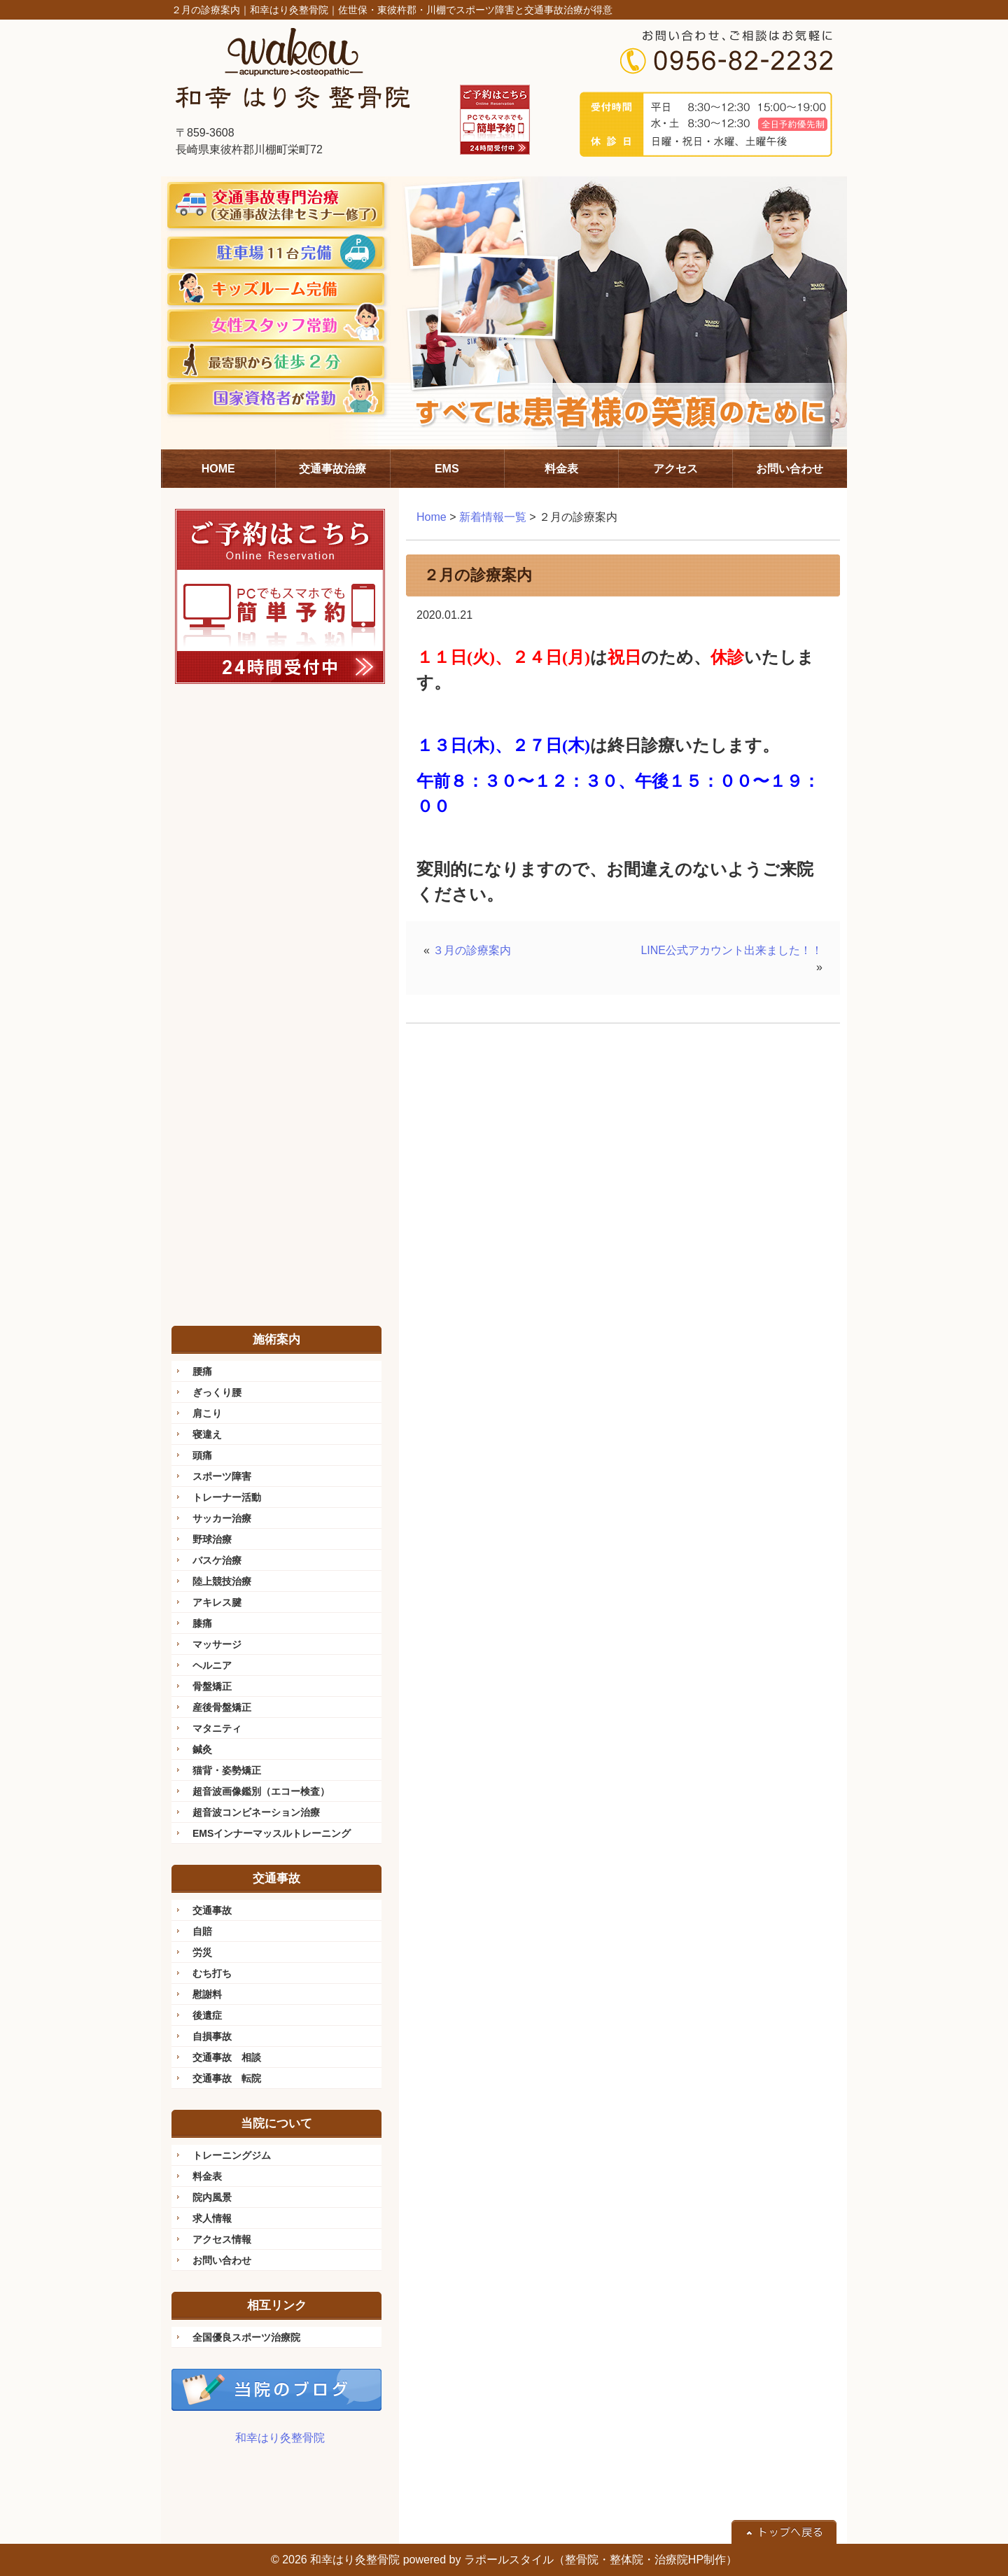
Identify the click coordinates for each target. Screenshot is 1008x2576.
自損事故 (212, 2036)
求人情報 (212, 2218)
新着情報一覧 (492, 517)
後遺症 (207, 2015)
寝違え (207, 1434)
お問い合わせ (221, 2260)
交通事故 (212, 1910)
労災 (202, 1952)
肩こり (207, 1413)
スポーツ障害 (221, 1476)
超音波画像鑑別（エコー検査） (261, 1791)
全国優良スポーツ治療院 (246, 2337)
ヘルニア (212, 1665)
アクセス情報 (221, 2239)
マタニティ (216, 1728)
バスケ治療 (216, 1560)
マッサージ (216, 1644)
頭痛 (202, 1455)
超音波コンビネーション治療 (256, 1812)
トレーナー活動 (226, 1497)
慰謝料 (207, 1994)
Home (431, 517)
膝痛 (202, 1623)
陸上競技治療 (221, 1581)
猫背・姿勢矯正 (226, 1770)
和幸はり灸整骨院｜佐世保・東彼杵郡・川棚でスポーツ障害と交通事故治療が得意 (431, 9)
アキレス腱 (216, 1602)
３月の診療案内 (472, 950)
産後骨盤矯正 (221, 1707)
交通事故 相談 (226, 2057)
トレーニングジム (231, 2155)
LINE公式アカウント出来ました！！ (731, 950)
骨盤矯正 (212, 1686)
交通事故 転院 (226, 2078)
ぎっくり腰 (216, 1392)
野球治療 (212, 1539)
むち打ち (212, 1973)
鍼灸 (202, 1749)
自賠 (202, 1931)
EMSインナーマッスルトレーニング (271, 1833)
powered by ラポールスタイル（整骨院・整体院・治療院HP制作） (570, 2560)
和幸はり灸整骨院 (280, 2438)
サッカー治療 (221, 1518)
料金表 (207, 2176)
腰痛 (202, 1371)
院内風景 (212, 2197)
